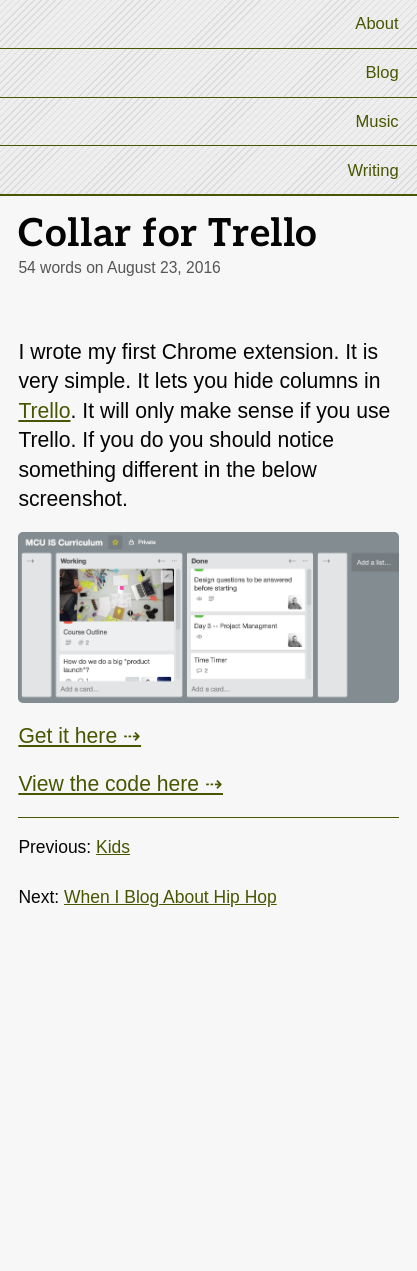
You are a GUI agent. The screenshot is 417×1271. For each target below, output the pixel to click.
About (376, 23)
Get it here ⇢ (79, 735)
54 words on (119, 267)
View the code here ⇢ (120, 783)
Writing (372, 170)
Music (376, 121)
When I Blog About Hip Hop (170, 897)
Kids (113, 847)
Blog (381, 72)
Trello (44, 410)
